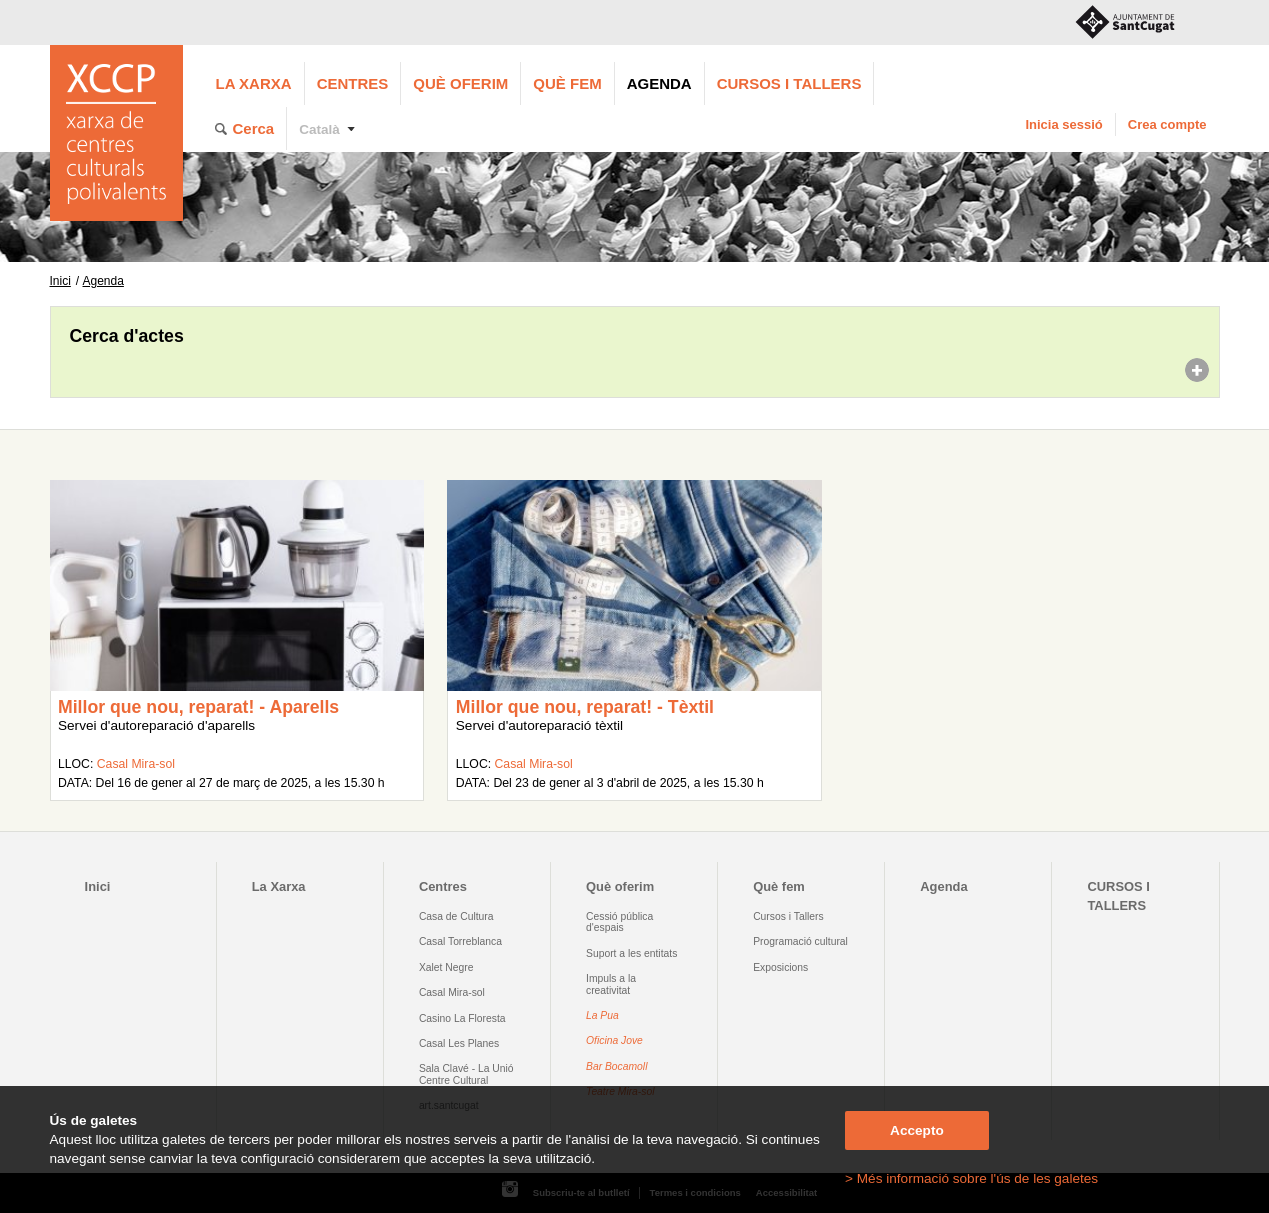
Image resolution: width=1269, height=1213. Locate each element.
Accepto (917, 1130)
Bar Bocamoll (616, 1066)
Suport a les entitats (631, 953)
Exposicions (780, 967)
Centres (353, 83)
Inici (60, 281)
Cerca (254, 128)
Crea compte (1167, 124)
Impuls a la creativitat (611, 984)
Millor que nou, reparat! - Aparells (198, 707)
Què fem (567, 83)
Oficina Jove (614, 1040)
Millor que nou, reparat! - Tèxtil (585, 707)
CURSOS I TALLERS (789, 83)
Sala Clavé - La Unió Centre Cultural (466, 1074)
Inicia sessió (1063, 124)
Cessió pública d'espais (619, 922)
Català (319, 129)
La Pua (602, 1015)
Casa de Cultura (456, 916)
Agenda (659, 83)
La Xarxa (254, 83)
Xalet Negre (446, 967)
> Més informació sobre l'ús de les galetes (971, 1178)
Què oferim (460, 83)
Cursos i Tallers (788, 916)
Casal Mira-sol (136, 764)
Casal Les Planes (459, 1043)
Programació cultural (800, 941)
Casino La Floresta (462, 1018)
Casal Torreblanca (460, 941)
